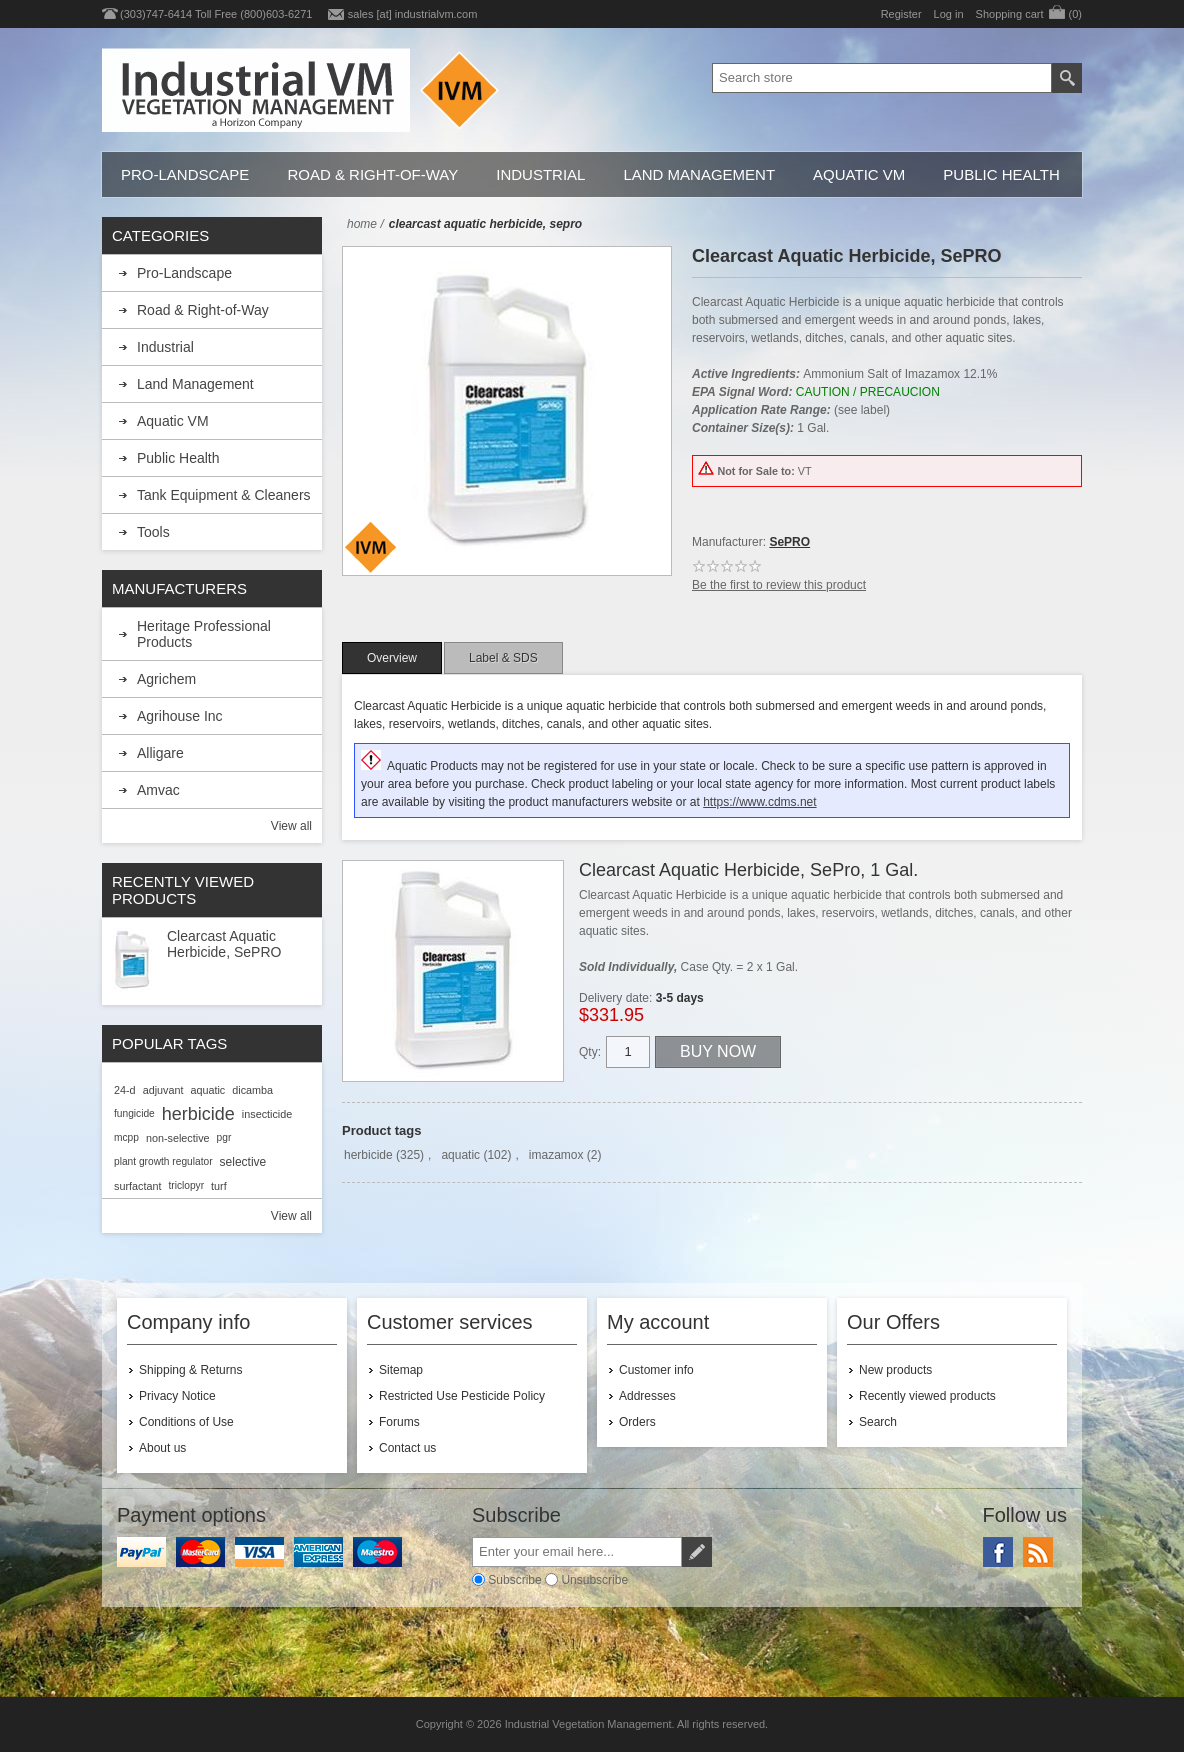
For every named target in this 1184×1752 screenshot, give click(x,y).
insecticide (267, 1114)
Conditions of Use (186, 1422)
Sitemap (401, 1370)
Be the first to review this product (779, 585)
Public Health (1001, 174)
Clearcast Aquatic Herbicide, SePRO (224, 944)
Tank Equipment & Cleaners (224, 495)
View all (291, 826)
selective (243, 1162)
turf (219, 1186)
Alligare (160, 753)
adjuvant (163, 1090)
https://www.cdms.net (759, 802)
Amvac (158, 790)
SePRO (789, 542)
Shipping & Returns (190, 1370)
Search (878, 1422)
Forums (399, 1422)
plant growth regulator (163, 1161)
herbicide (368, 1155)
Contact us (407, 1448)
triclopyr (186, 1185)
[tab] (392, 658)
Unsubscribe (594, 1580)
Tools (153, 532)
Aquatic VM (859, 174)
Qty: (590, 1052)
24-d (125, 1090)
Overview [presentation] (392, 658)
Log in (949, 14)
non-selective (178, 1138)
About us (162, 1448)
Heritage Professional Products (204, 634)
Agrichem (166, 679)
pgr (224, 1137)
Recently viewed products (927, 1396)
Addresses (647, 1396)
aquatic (460, 1155)
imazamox (556, 1155)
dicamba (252, 1090)
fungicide (134, 1113)
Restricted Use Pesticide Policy (462, 1396)
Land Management (699, 174)
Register (901, 14)
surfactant (137, 1186)
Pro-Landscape (185, 174)
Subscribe (514, 1580)
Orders (637, 1422)
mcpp (126, 1137)
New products (895, 1370)
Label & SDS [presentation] (503, 658)
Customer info (656, 1370)
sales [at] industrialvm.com (413, 14)
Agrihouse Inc (180, 716)
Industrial (540, 174)
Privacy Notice (177, 1396)
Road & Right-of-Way (372, 174)
